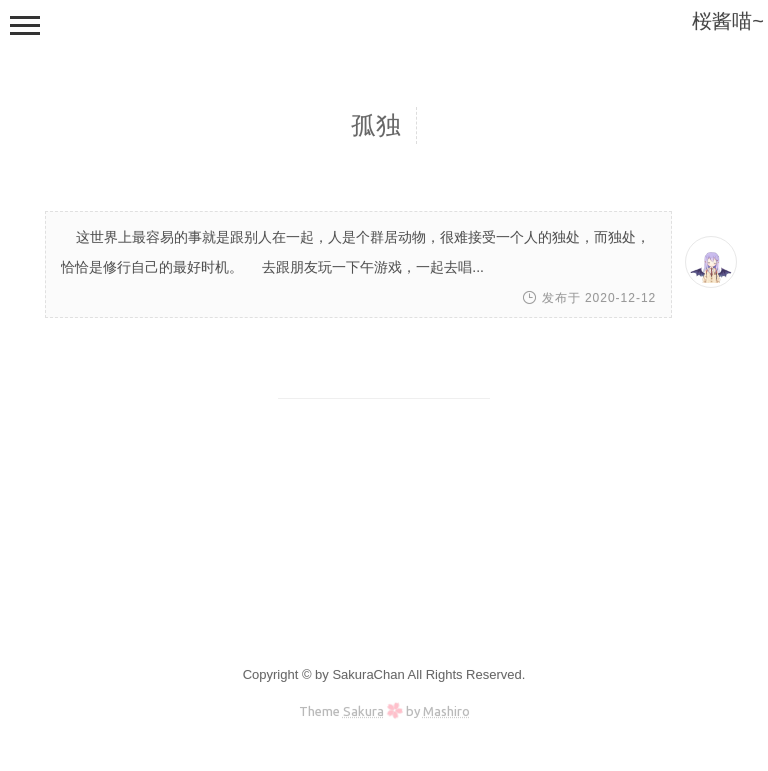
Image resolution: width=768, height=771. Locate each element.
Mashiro (446, 711)
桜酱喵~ (728, 21)
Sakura (363, 711)
